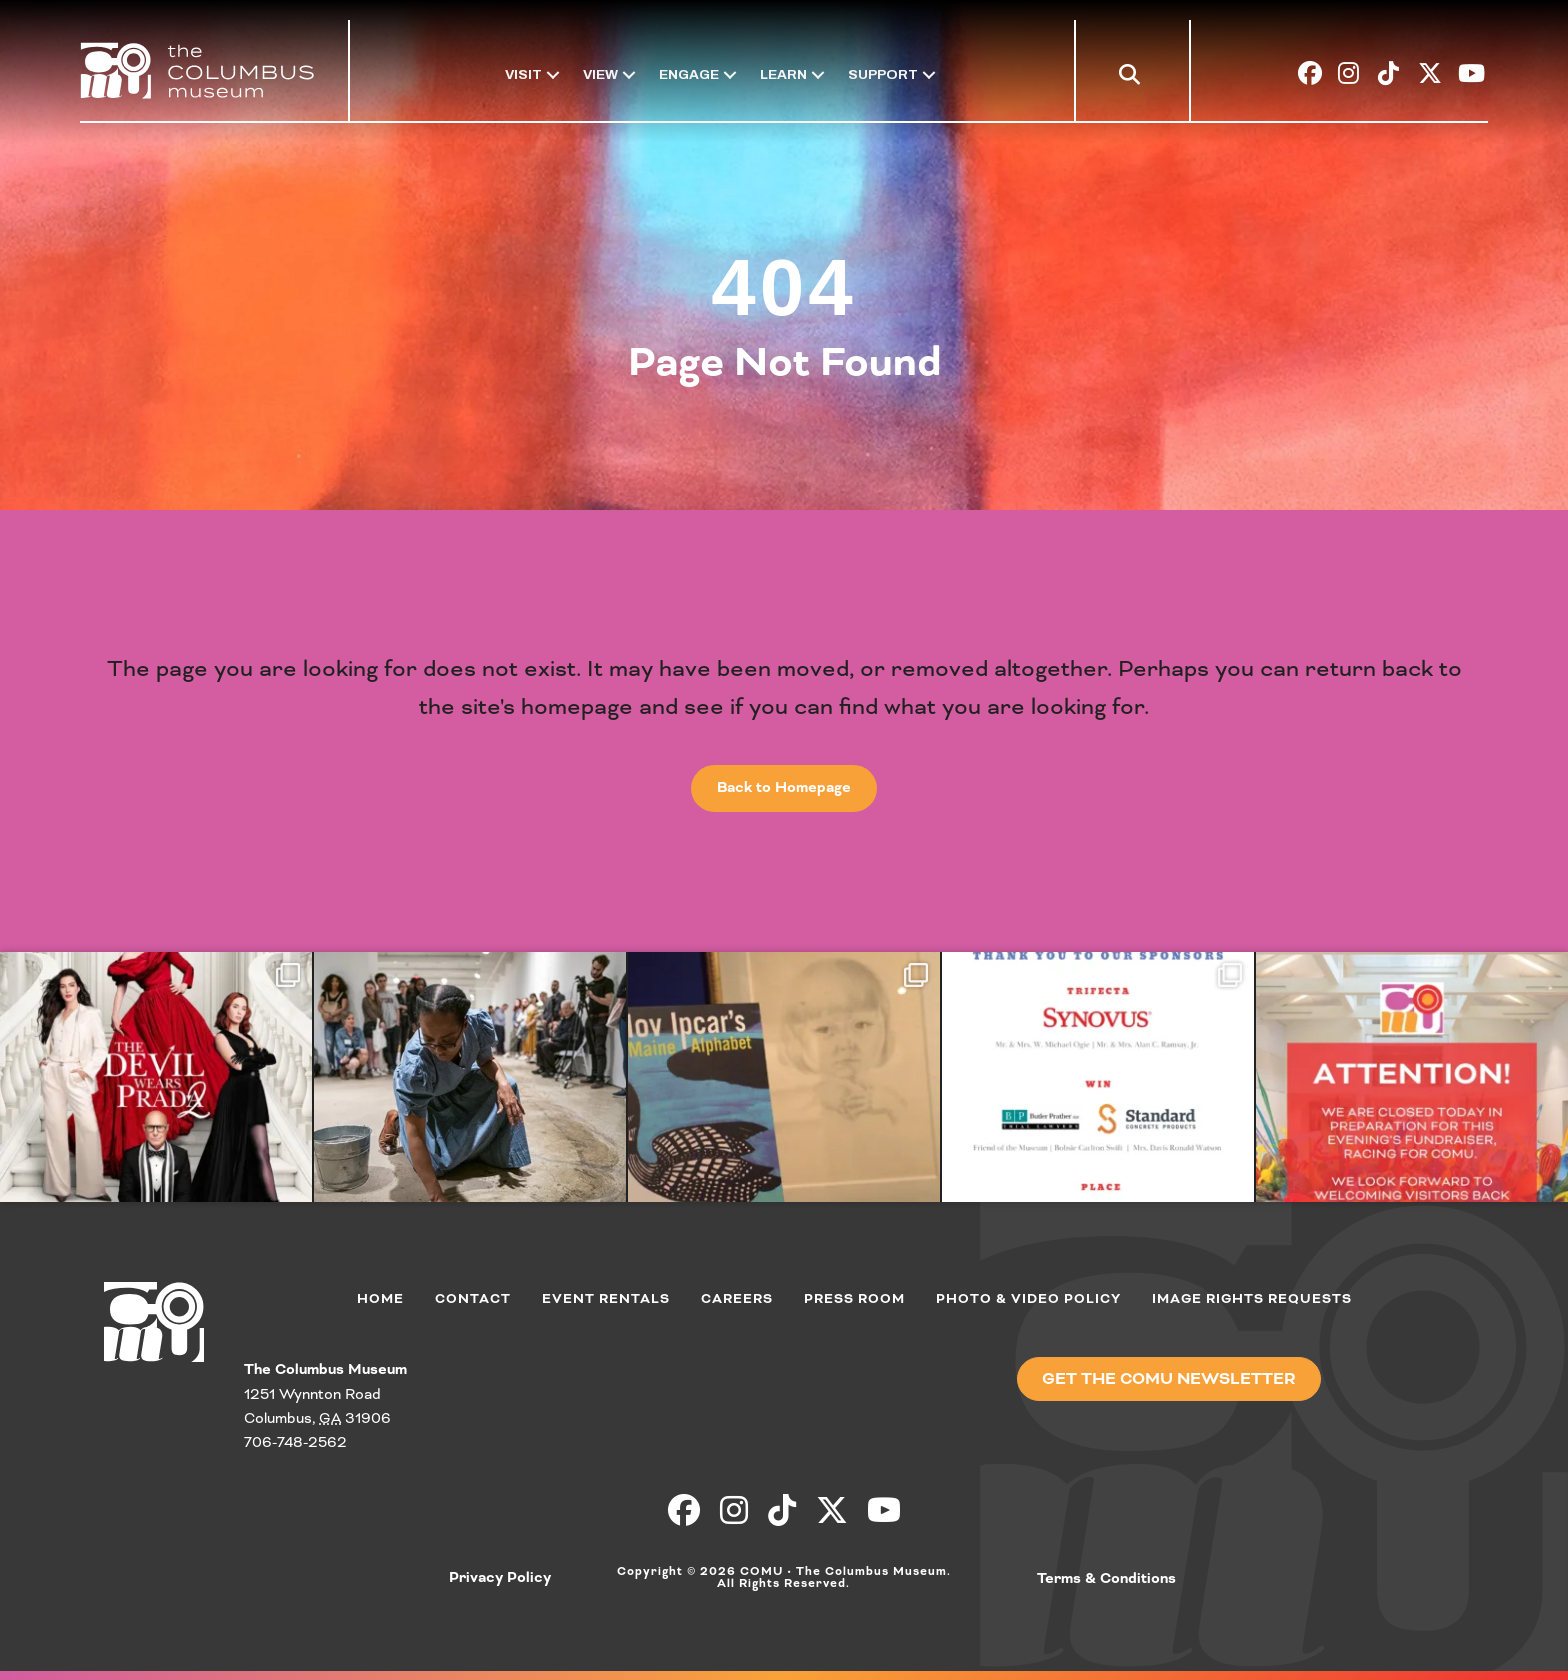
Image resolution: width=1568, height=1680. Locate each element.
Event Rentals (606, 1299)
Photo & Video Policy (1028, 1299)
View (600, 74)
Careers (737, 1299)
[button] (1133, 78)
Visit (523, 74)
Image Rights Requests (1252, 1299)
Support (883, 74)
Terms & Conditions (1106, 1579)
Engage (689, 74)
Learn (783, 74)
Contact (473, 1299)
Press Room (854, 1299)
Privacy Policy (500, 1578)
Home (380, 1299)
